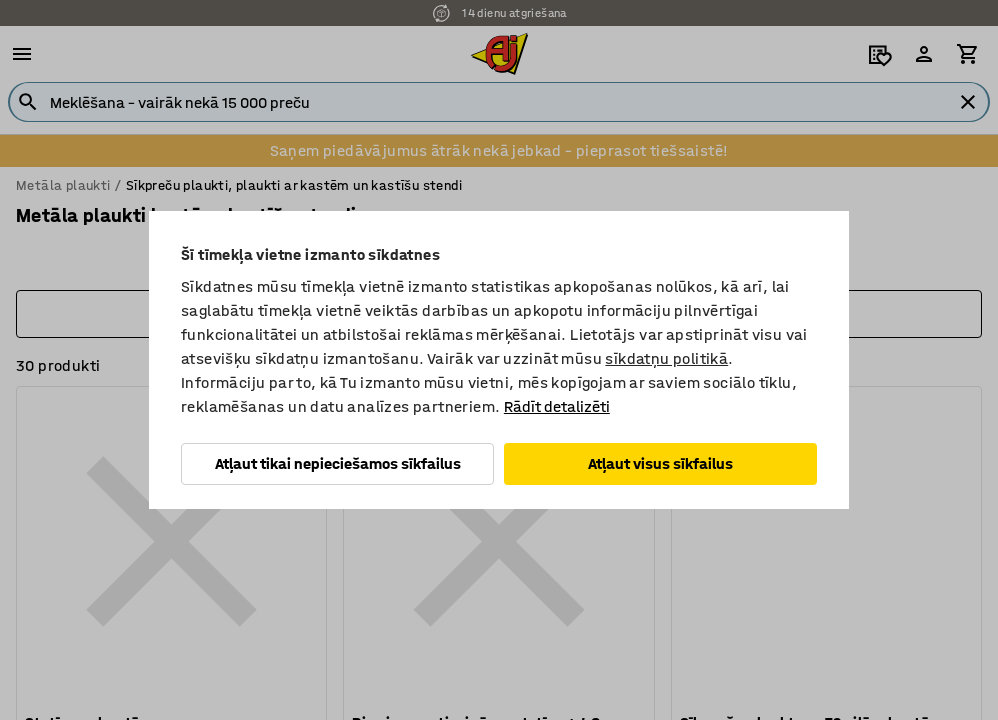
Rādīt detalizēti (557, 406)
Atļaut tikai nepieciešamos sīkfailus (338, 463)
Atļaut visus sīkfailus (660, 463)
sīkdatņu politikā (666, 358)
